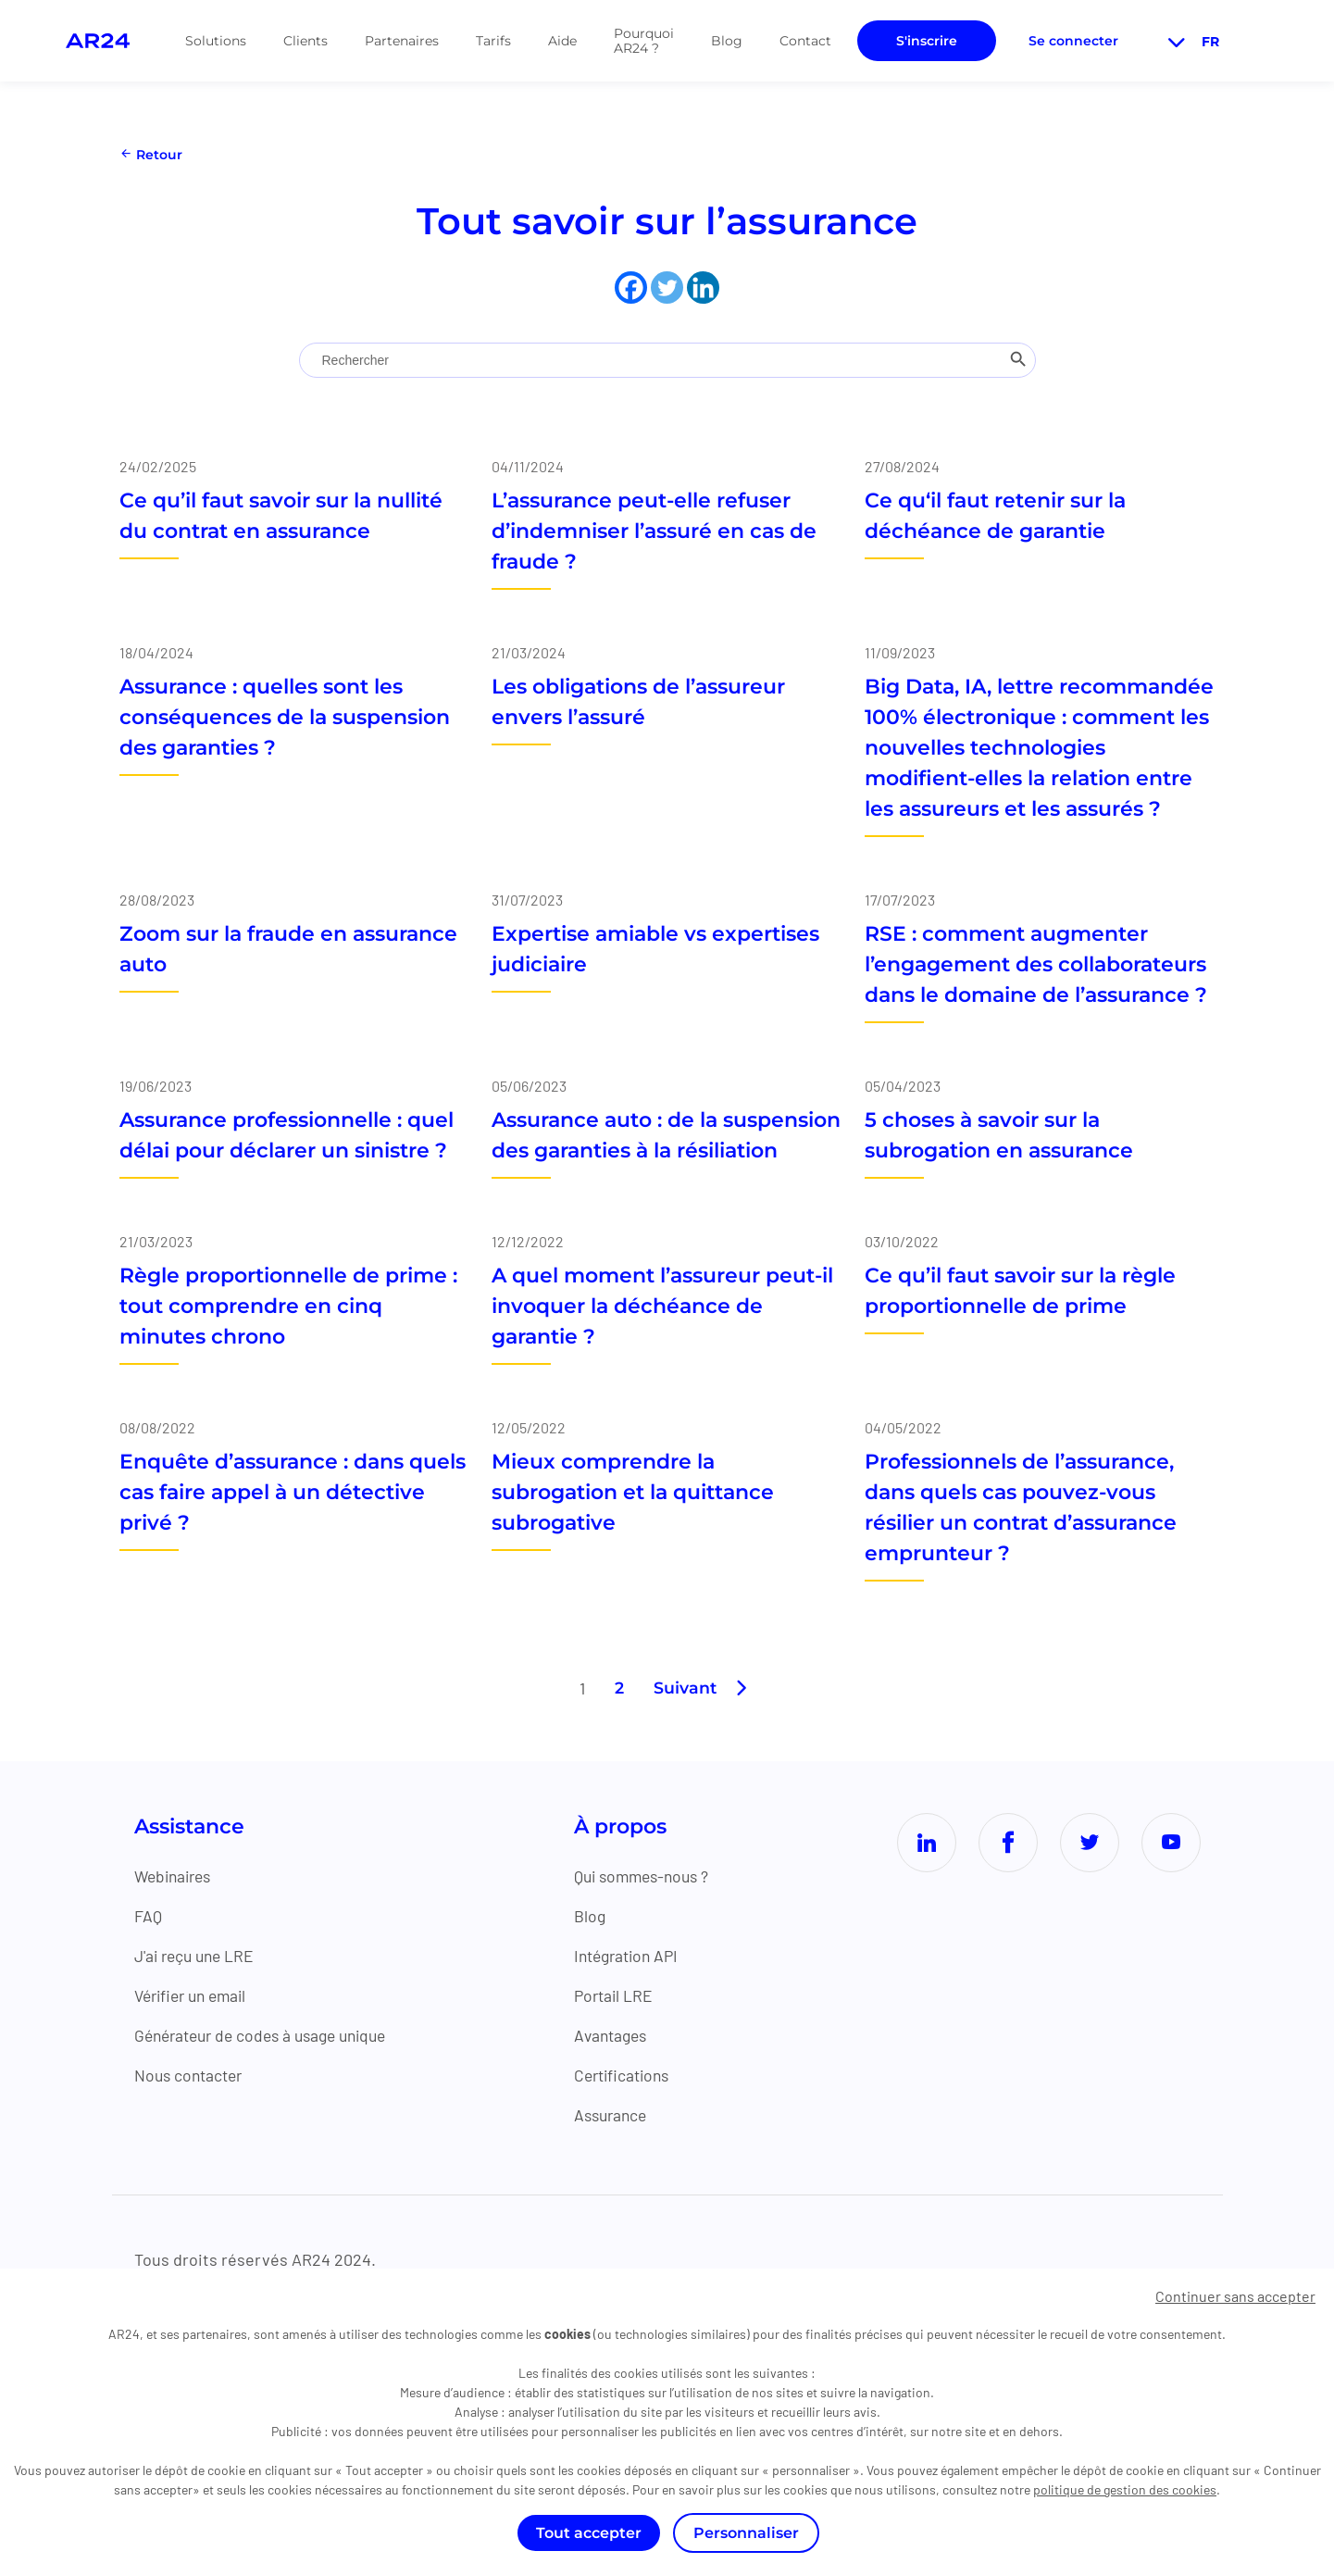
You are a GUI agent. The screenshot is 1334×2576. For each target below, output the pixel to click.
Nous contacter (191, 2075)
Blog (726, 40)
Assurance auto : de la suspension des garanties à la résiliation (666, 1135)
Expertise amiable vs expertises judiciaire (655, 949)
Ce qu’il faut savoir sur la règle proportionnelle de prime (1020, 1291)
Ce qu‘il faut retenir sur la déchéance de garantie (995, 516)
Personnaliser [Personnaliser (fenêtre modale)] (746, 2533)
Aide (562, 40)
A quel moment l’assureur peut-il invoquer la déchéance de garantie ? (662, 1306)
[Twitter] (667, 287)
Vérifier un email (195, 1995)
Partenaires (402, 40)
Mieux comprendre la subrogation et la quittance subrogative (633, 1492)
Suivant (685, 1688)
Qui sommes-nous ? (650, 1876)
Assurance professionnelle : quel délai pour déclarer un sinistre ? (286, 1135)
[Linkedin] (703, 287)
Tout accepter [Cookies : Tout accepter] (589, 2533)
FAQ (148, 1916)
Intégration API (635, 1955)
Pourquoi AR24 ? (644, 40)
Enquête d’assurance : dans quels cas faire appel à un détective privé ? (292, 1492)
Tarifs (493, 40)
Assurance (617, 2115)
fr (1191, 42)
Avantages (617, 2035)
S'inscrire (926, 40)
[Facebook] (631, 287)
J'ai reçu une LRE (197, 1955)
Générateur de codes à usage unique (269, 2035)
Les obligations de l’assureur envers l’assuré (638, 702)
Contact (805, 40)
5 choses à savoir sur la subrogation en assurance (999, 1135)
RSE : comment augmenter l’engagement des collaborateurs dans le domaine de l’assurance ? (1036, 964)
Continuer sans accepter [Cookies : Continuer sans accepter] (1235, 2296)
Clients (305, 40)
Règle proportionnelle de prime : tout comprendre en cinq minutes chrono (288, 1306)
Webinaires (176, 1876)
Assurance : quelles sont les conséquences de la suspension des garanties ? (284, 717)
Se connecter (1073, 40)
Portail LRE (620, 1995)
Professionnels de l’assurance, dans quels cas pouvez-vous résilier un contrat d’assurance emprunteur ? (1021, 1507)
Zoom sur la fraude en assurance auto (288, 949)
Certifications (629, 2075)
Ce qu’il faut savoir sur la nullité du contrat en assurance (281, 516)
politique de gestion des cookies (1124, 2489)
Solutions (215, 40)
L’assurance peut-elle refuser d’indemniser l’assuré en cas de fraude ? (654, 531)
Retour (150, 154)
